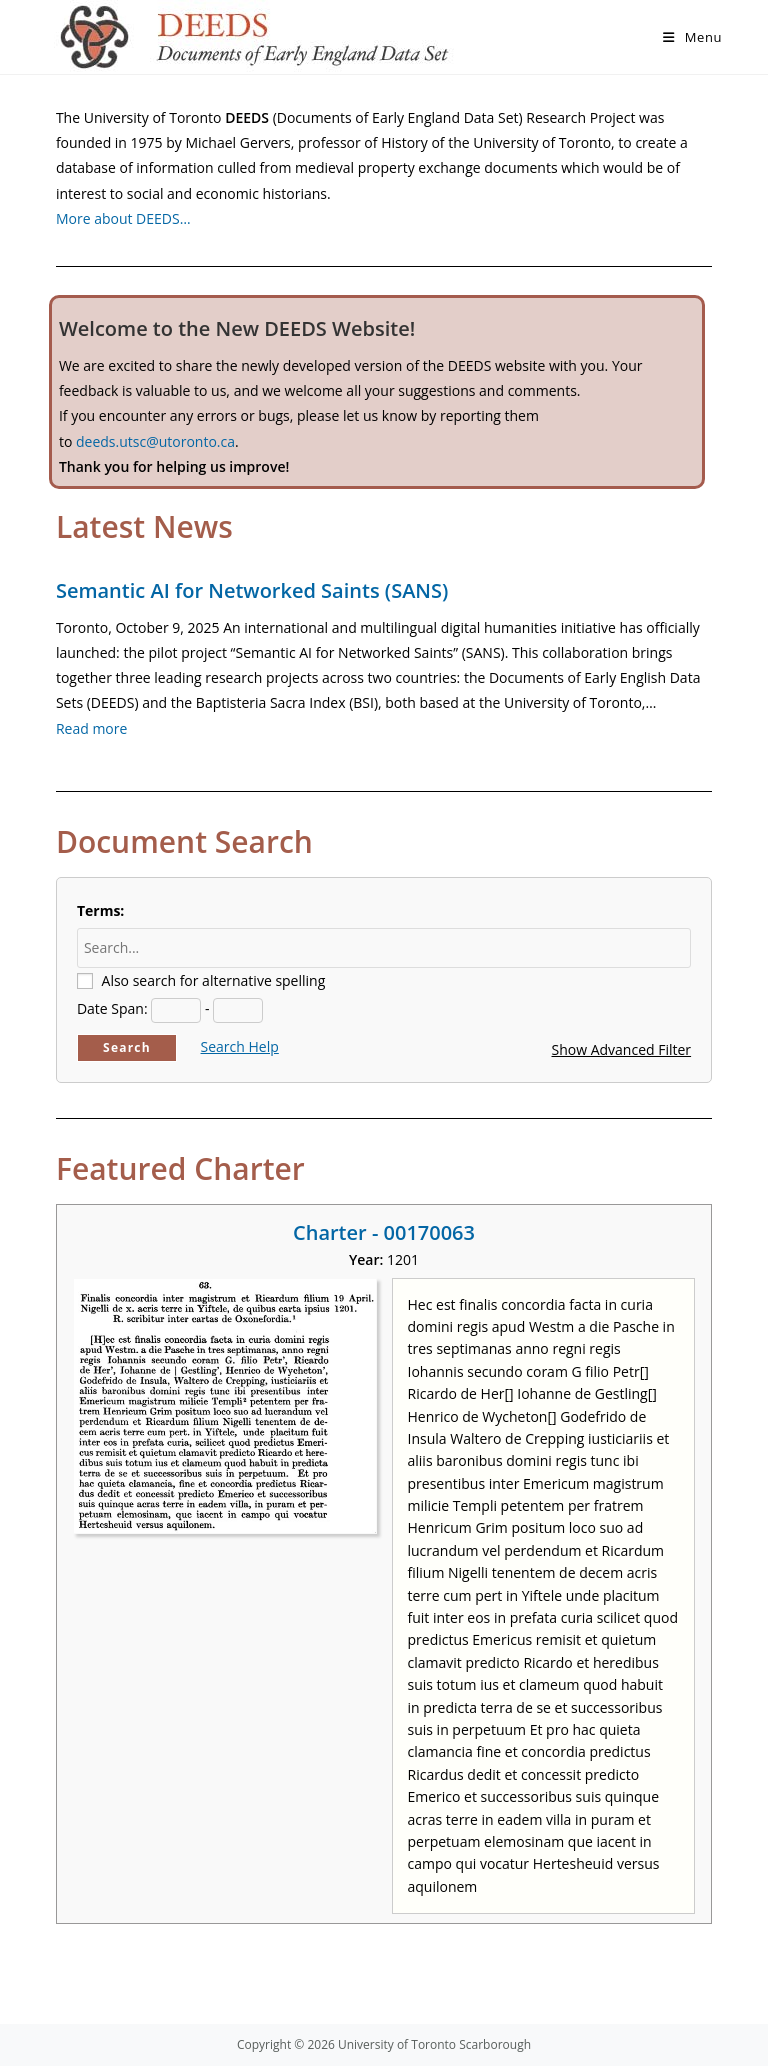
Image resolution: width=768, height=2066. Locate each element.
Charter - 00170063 (384, 1232)
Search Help (240, 1046)
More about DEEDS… (123, 218)
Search (127, 1047)
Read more (91, 728)
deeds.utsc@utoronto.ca (155, 441)
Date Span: (112, 1008)
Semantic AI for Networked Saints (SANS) (252, 590)
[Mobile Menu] (692, 37)
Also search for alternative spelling (214, 980)
